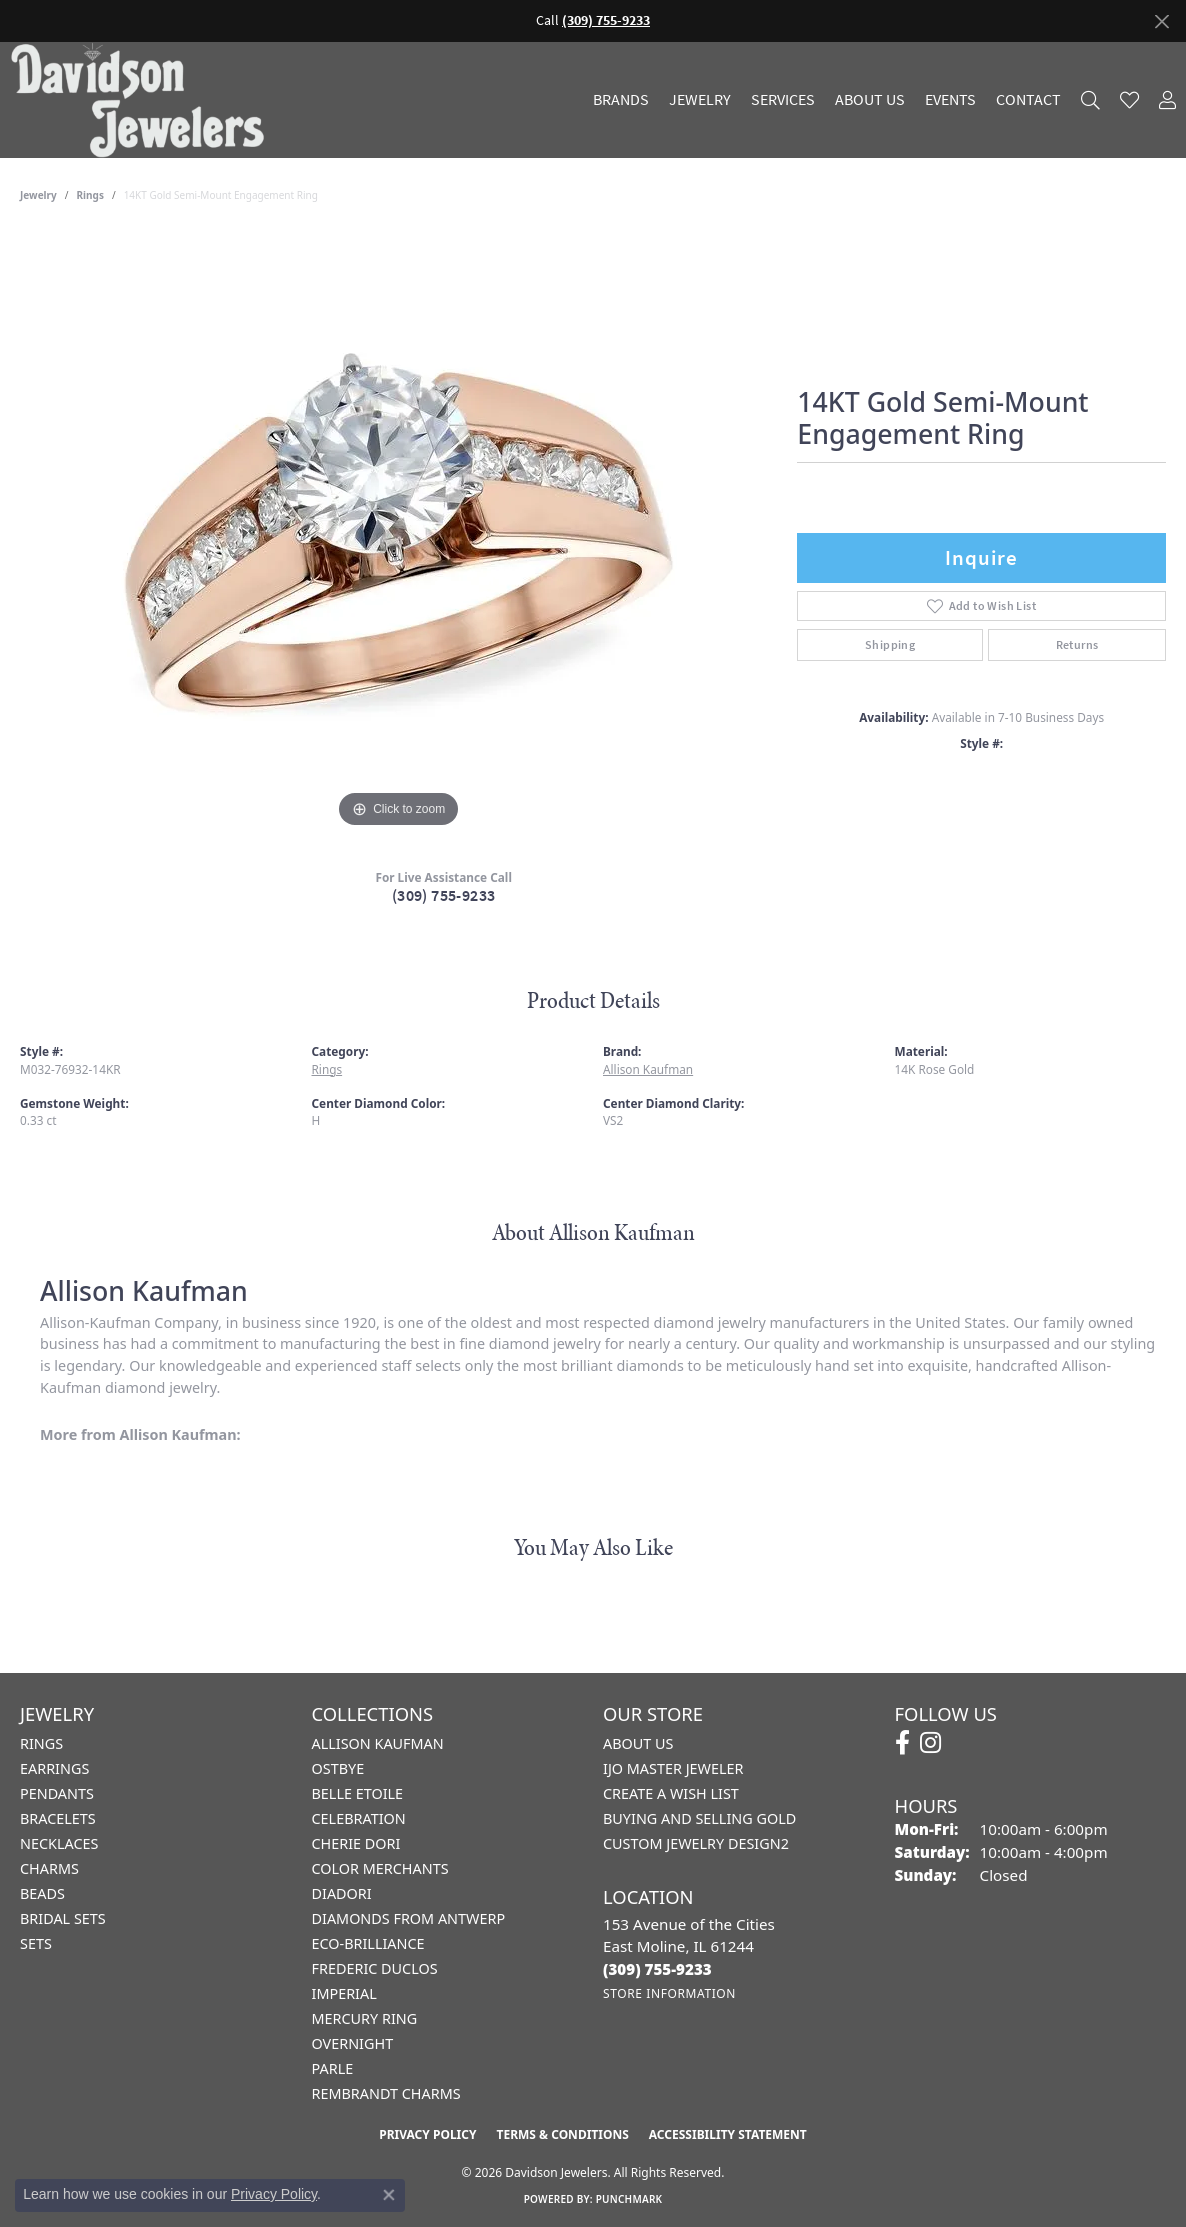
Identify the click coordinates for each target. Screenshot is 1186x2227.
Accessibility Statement (728, 2134)
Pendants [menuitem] (57, 1793)
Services (783, 100)
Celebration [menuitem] (359, 1818)
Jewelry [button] (700, 100)
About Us (870, 100)
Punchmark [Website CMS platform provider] (629, 2199)
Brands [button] (621, 100)
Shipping (890, 645)
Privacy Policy (427, 2134)
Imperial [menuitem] (344, 1993)
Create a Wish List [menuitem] (671, 1793)
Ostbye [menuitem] (338, 1768)
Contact (1028, 100)
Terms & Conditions (562, 2134)
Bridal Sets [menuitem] (63, 1918)
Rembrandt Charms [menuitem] (386, 2093)
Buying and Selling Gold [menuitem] (699, 1818)
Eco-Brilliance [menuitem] (368, 1943)
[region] (399, 533)
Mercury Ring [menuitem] (365, 2018)
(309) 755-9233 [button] (606, 20)
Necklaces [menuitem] (59, 1843)
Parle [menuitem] (333, 2068)
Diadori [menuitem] (342, 1893)
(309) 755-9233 (444, 895)
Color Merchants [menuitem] (380, 1868)
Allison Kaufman (648, 1069)
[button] (1090, 99)
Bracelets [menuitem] (58, 1818)
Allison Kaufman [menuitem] (378, 1743)
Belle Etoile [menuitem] (358, 1793)
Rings (90, 195)
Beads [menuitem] (42, 1893)
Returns (1077, 645)
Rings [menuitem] (41, 1743)
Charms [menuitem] (49, 1868)
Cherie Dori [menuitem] (356, 1843)
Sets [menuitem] (36, 1943)
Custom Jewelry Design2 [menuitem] (696, 1843)
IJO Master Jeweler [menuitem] (673, 1768)
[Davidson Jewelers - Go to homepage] (142, 99)
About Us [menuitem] (638, 1743)
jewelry (38, 195)
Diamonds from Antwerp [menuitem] (409, 1918)
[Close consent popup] (389, 2195)
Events (950, 100)
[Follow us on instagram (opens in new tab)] (930, 1743)
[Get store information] (669, 1993)
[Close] (1161, 21)
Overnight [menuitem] (353, 2043)
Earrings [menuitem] (54, 1768)
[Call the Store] (657, 1969)
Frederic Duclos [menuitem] (375, 1968)
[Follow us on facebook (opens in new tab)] (902, 1743)
